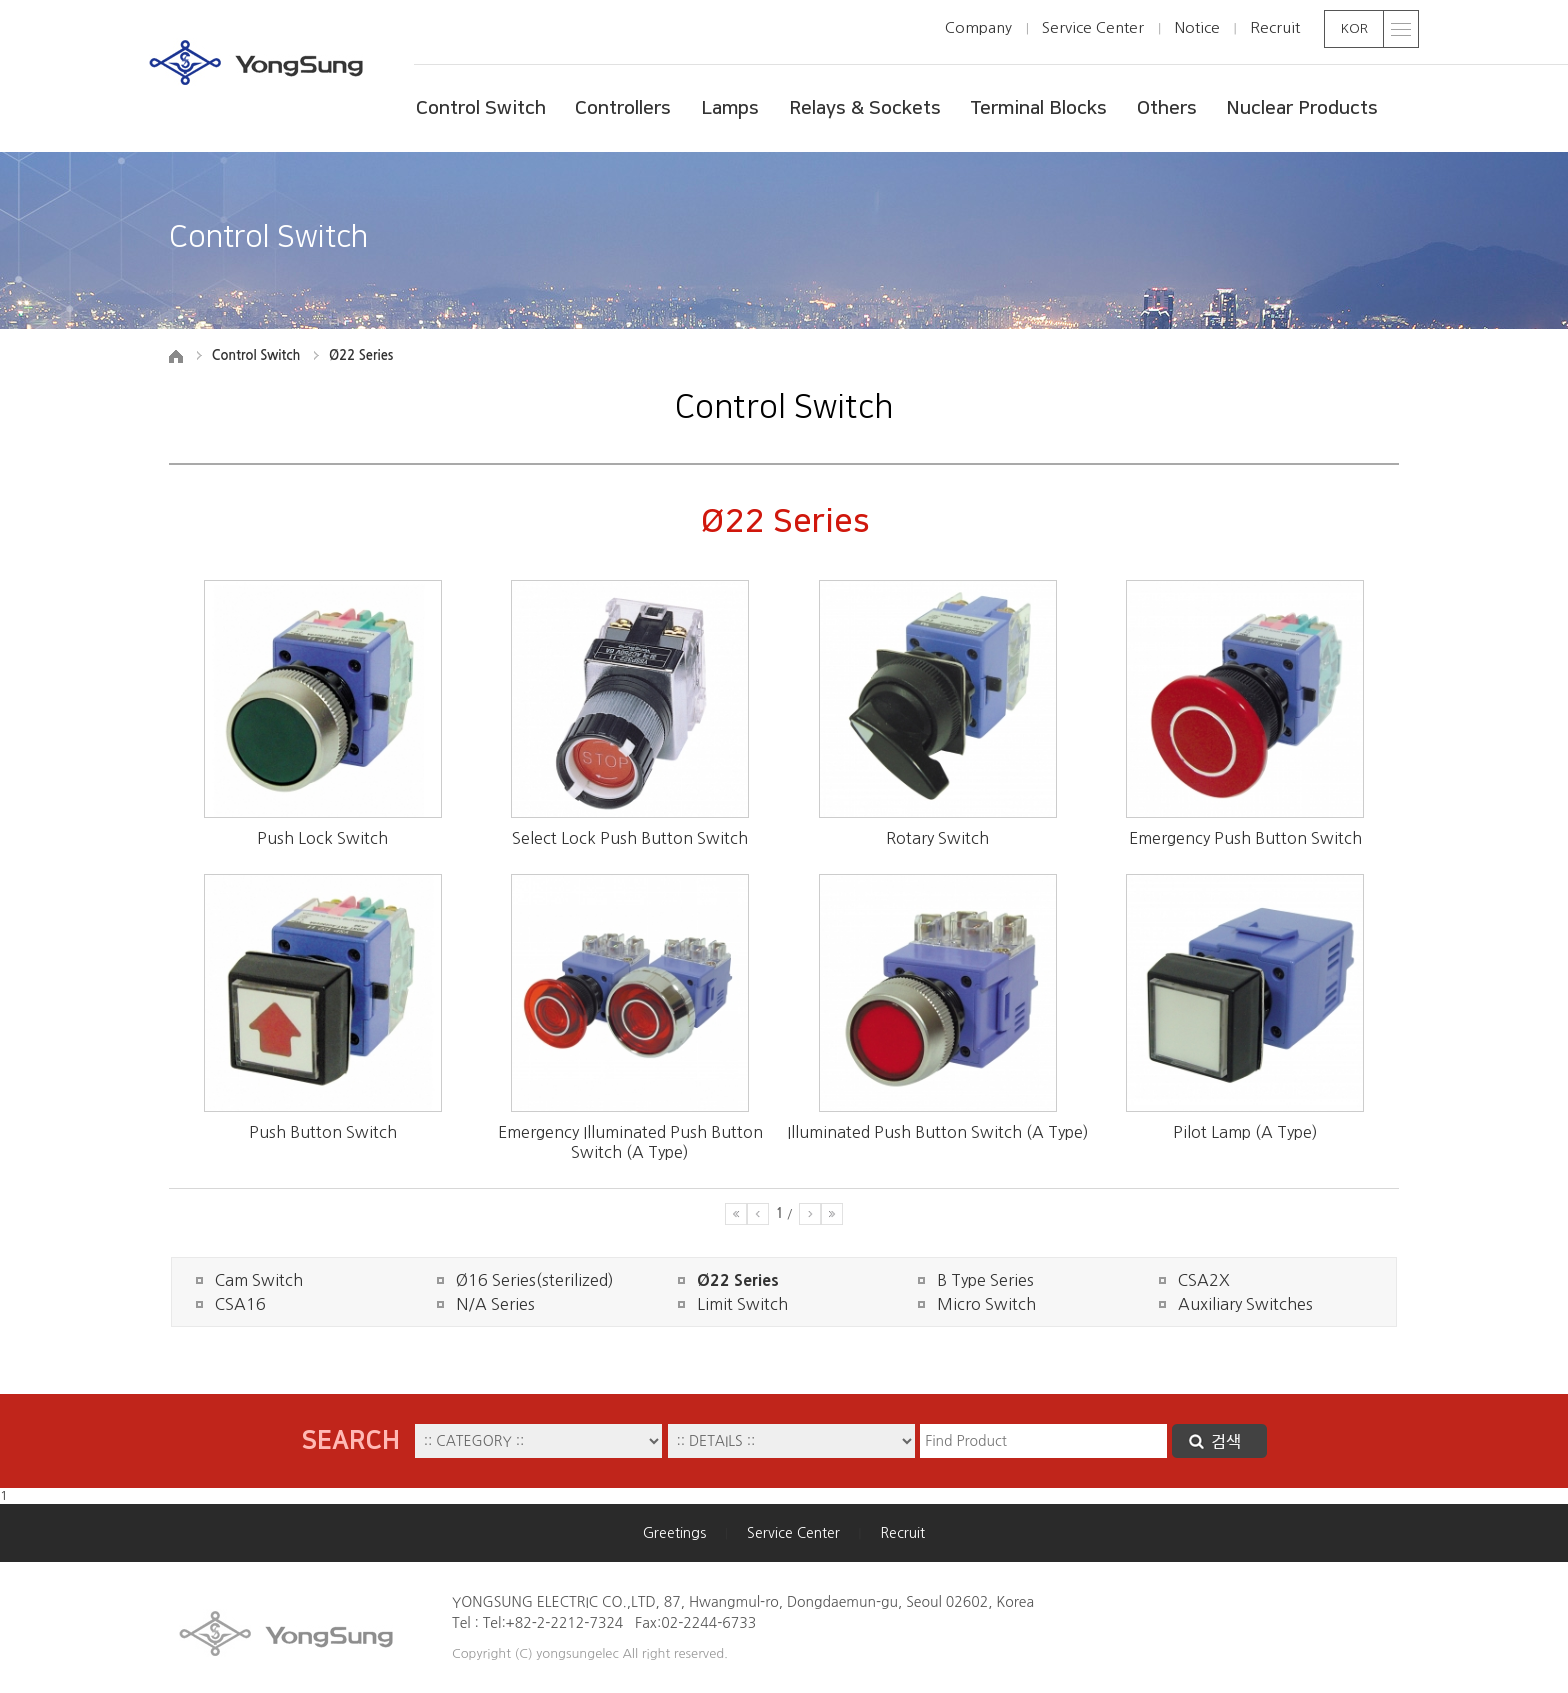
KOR (1354, 28)
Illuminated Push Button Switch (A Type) (938, 1132)
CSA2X (1204, 1280)
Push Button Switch (323, 1132)
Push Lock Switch (322, 838)
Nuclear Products (1302, 108)
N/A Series (495, 1304)
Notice (1197, 27)
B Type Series (985, 1280)
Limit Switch (742, 1304)
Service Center (1093, 27)
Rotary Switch (937, 838)
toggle (1401, 29)
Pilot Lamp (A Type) (1245, 1132)
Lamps (730, 108)
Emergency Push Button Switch (1245, 838)
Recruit (1275, 27)
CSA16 (240, 1304)
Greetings (674, 1533)
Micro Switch (986, 1304)
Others (1167, 108)
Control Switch (481, 108)
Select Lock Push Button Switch (630, 838)
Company (978, 27)
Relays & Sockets (865, 108)
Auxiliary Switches (1245, 1304)
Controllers (623, 108)
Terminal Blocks (1038, 108)
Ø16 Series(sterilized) (535, 1280)
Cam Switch (259, 1280)
